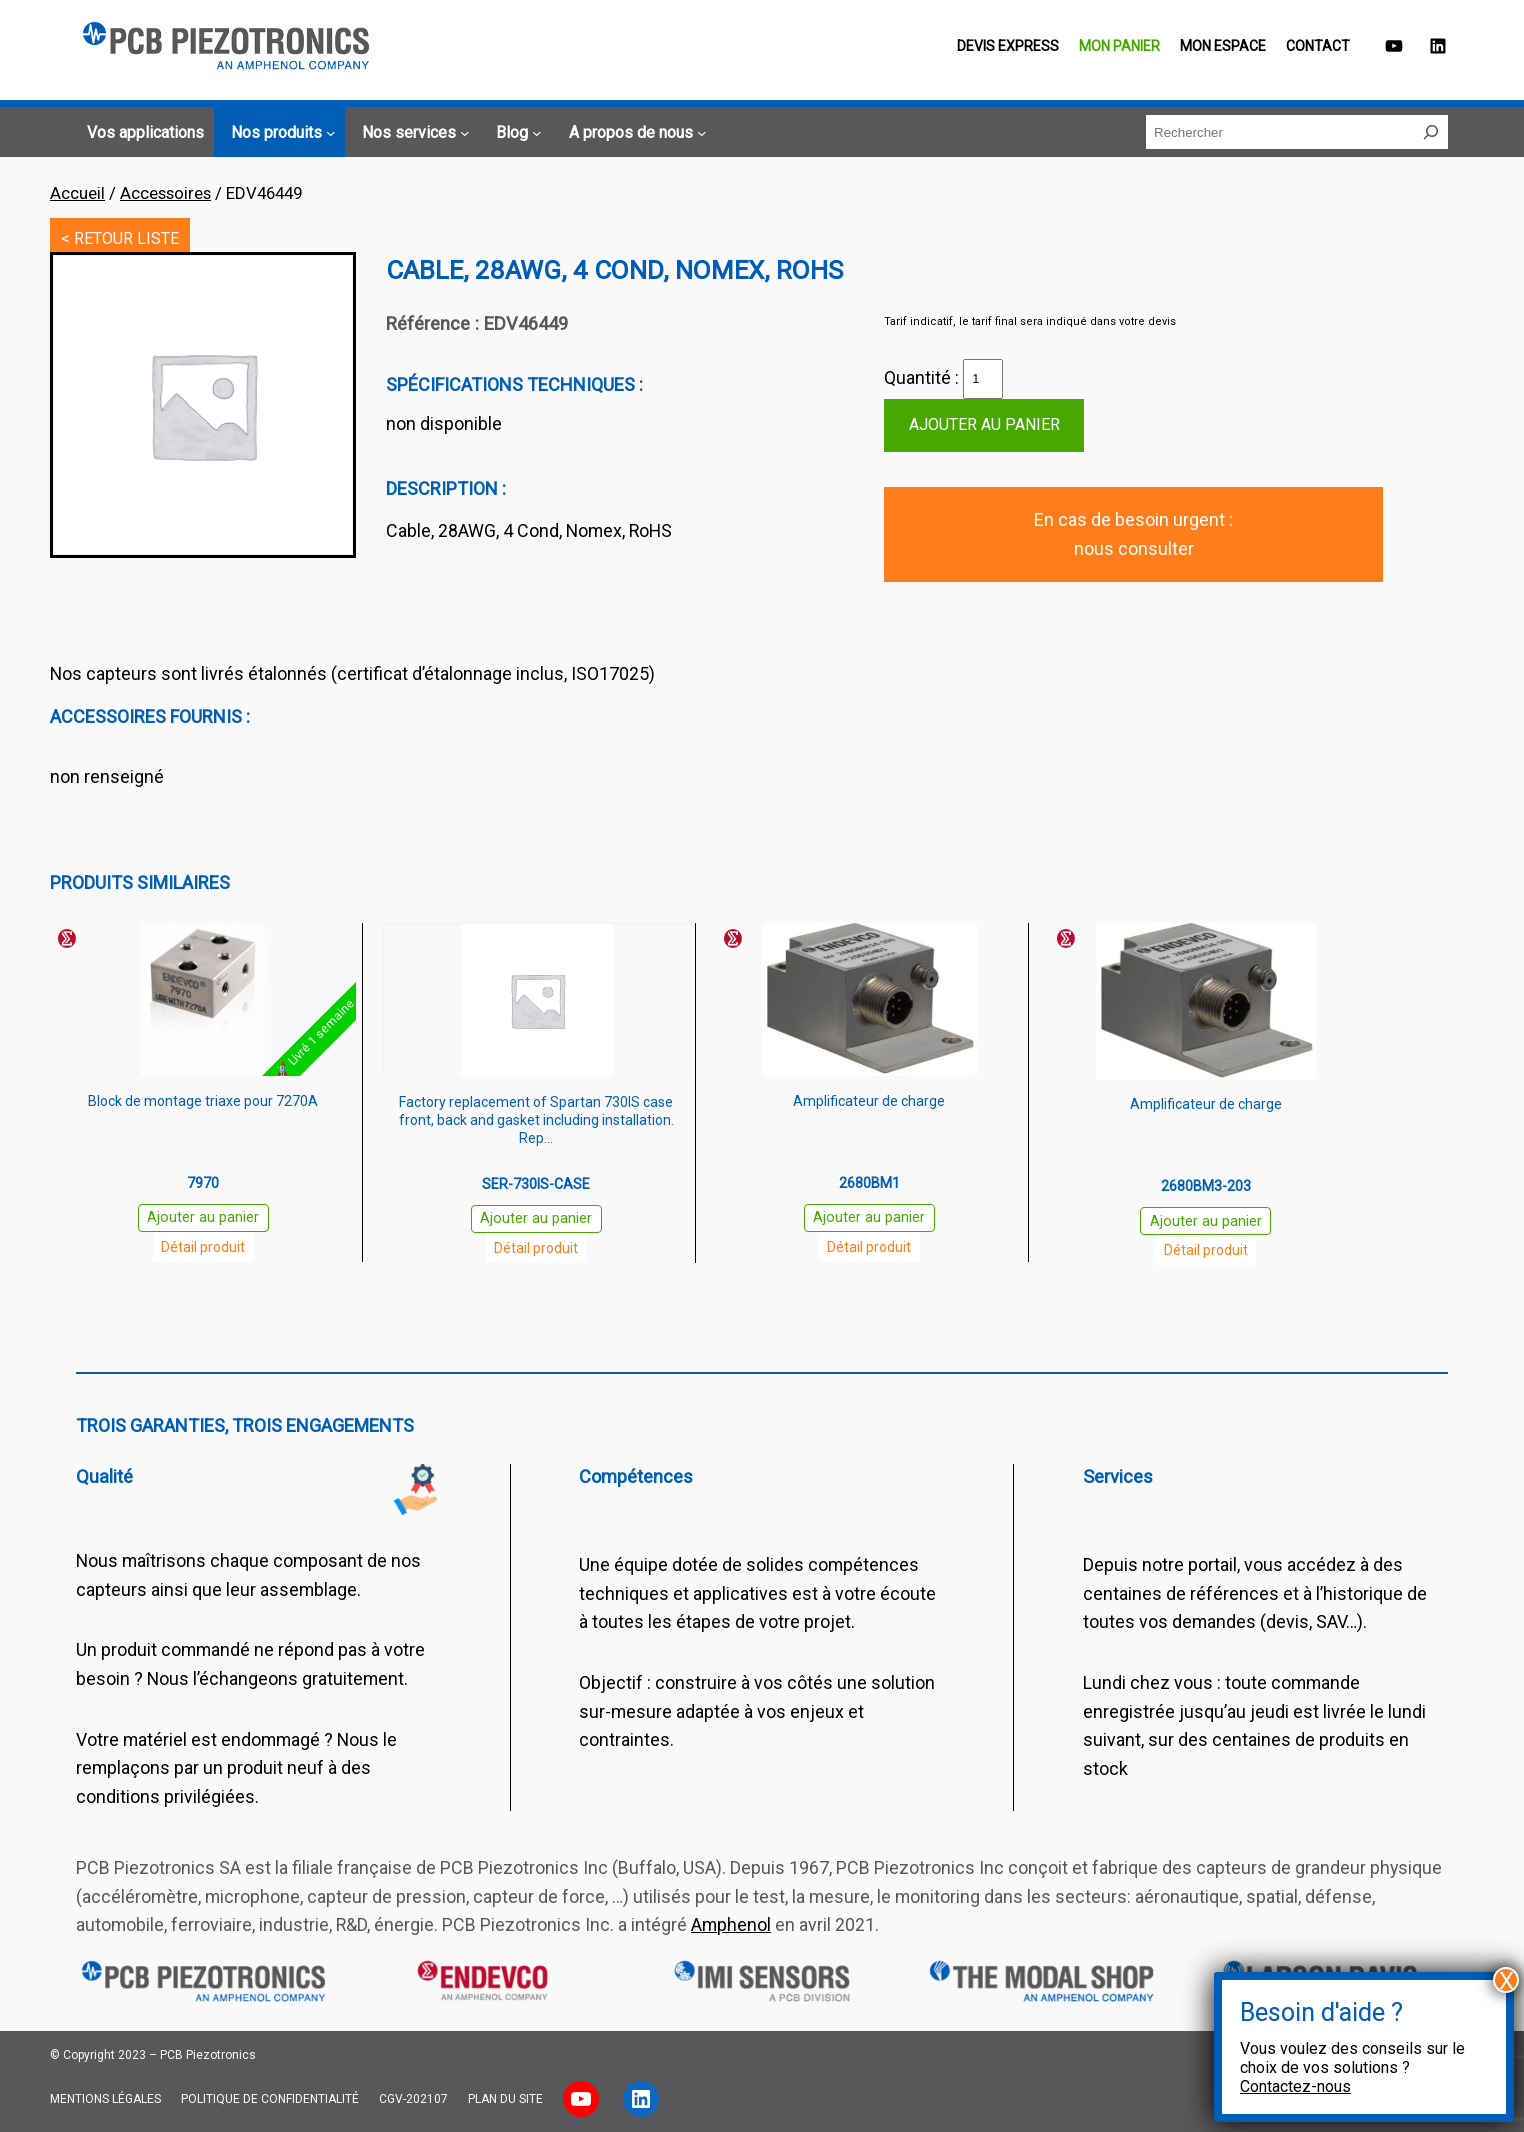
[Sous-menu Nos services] (412, 133)
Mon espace (1223, 46)
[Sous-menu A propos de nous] (634, 133)
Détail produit (203, 1247)
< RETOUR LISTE (120, 238)
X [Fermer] (1506, 1980)
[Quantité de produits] (983, 379)
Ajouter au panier (984, 424)
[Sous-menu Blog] (515, 133)
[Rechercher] (1431, 132)
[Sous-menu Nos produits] (280, 133)
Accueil (77, 193)
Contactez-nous (1295, 2086)
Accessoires (165, 193)
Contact (1318, 46)
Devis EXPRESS (1008, 46)
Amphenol (731, 1924)
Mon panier (1119, 46)
